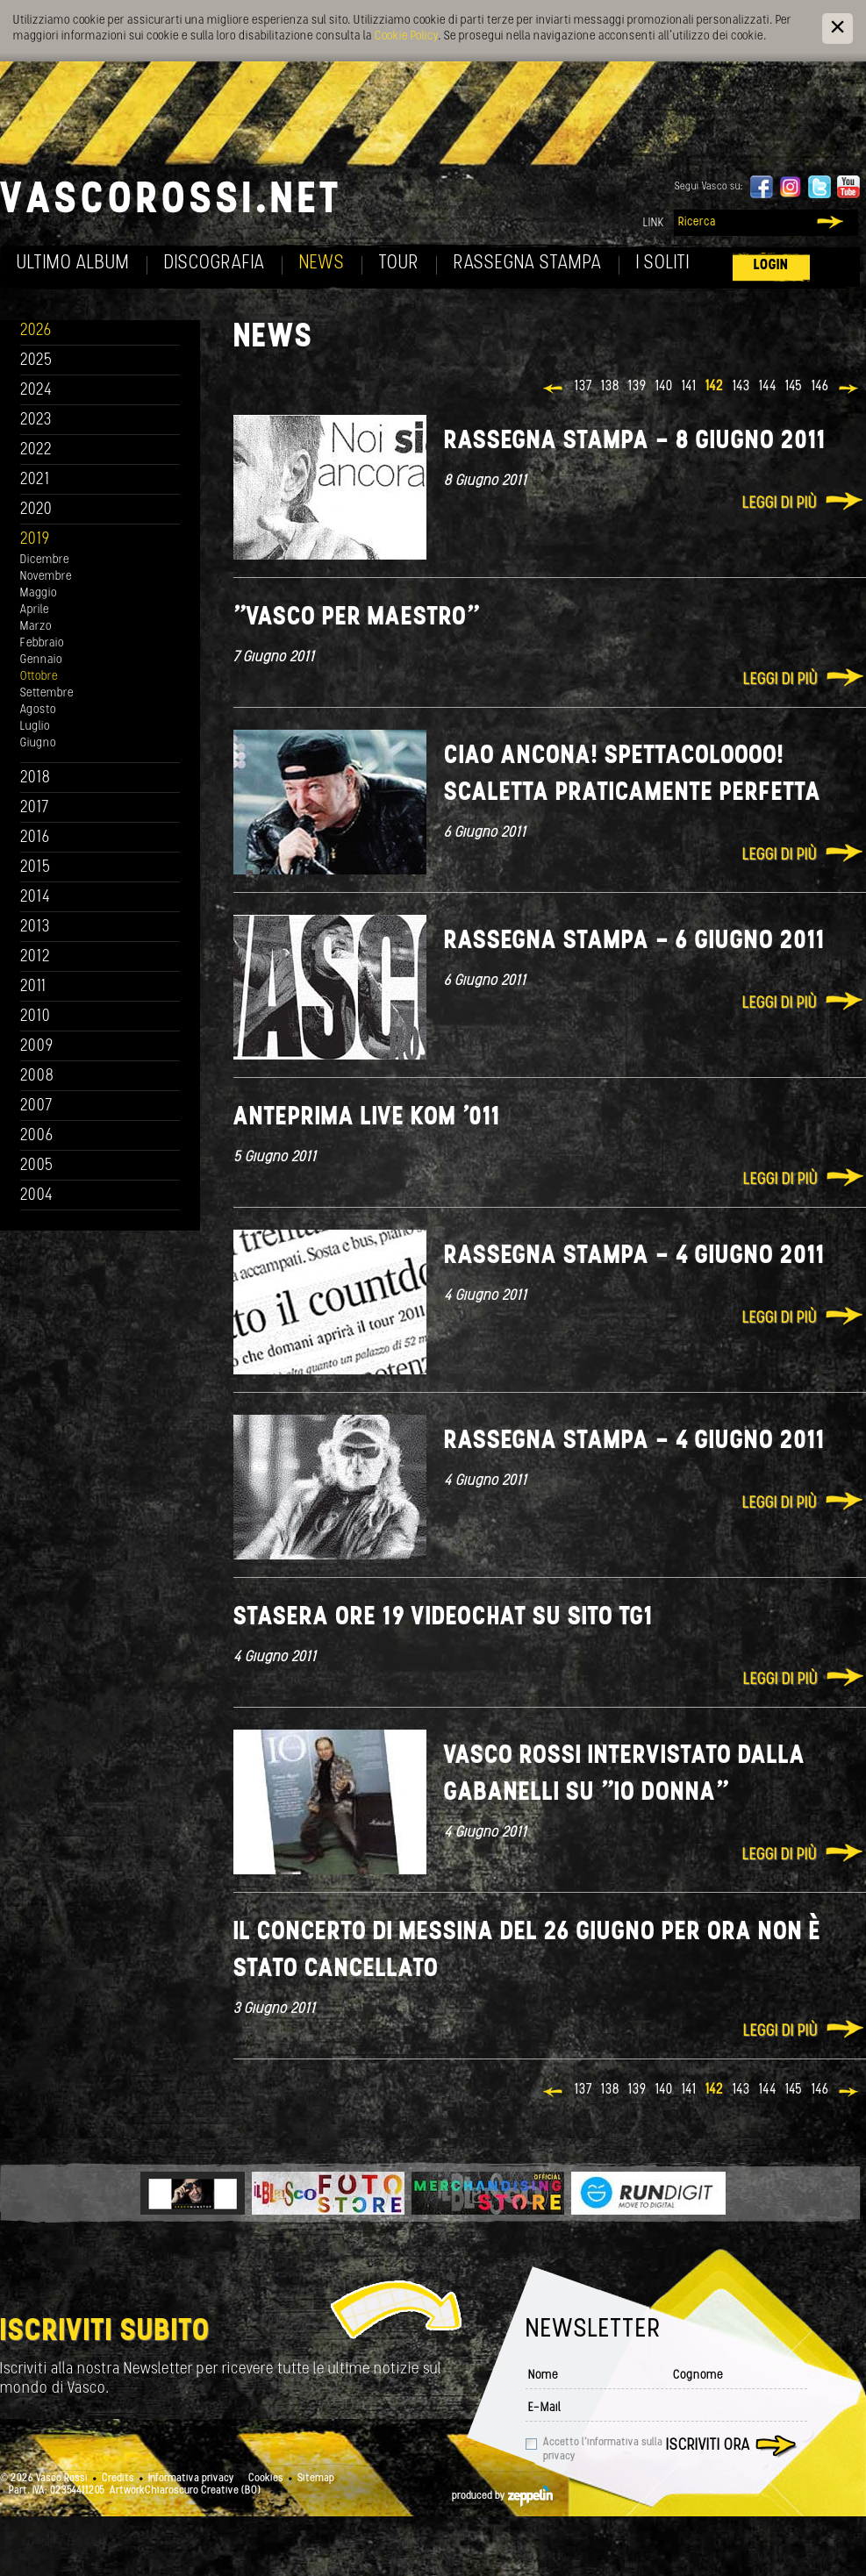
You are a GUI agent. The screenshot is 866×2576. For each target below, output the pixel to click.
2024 (36, 390)
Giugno (38, 743)
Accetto (602, 2449)
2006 (37, 1136)
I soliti (663, 263)
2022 (36, 450)
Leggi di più (779, 504)
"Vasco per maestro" (356, 618)
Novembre (46, 576)
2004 (37, 1196)
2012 (35, 957)
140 (664, 387)
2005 (37, 1166)
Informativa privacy (191, 2478)
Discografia (214, 263)
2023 (36, 420)
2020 (36, 510)
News (322, 263)
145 (794, 387)
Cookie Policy (406, 36)
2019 (35, 540)
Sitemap (315, 2478)
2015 (35, 868)
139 (637, 387)
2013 (35, 927)
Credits (118, 2478)
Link (653, 223)
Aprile (34, 610)
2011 (33, 987)
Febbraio (42, 643)
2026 (36, 331)
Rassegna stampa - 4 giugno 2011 (635, 1256)
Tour (399, 263)
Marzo (36, 626)
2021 (35, 480)
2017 (34, 808)
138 (610, 387)
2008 (37, 1076)
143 (741, 387)
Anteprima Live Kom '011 (367, 1117)
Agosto (38, 710)
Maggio (38, 593)
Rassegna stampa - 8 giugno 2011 (635, 441)
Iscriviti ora (708, 2445)
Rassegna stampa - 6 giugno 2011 (635, 941)
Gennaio (41, 660)
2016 (35, 838)
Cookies (265, 2478)
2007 (36, 1106)
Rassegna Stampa (528, 263)
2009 (37, 1046)
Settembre (47, 693)
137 (583, 387)
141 (689, 387)
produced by (502, 2496)
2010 (35, 1017)
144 (768, 387)
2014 (35, 897)
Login (771, 265)
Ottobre (39, 676)
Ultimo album (73, 263)
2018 (35, 778)
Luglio (35, 726)
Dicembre (44, 560)
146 (820, 387)
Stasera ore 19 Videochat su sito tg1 (443, 1617)
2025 (36, 361)
